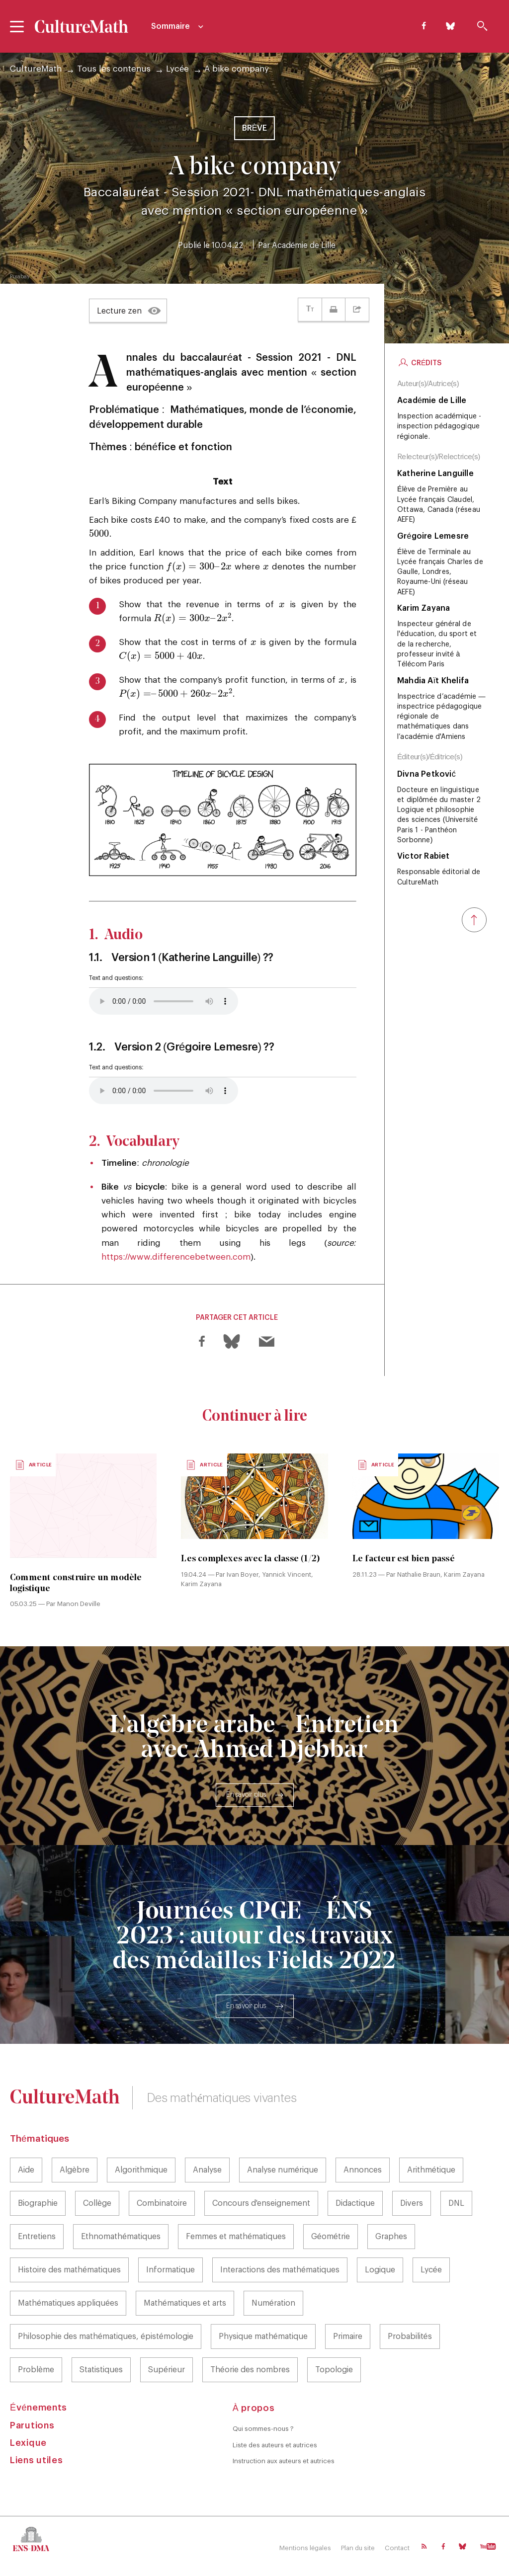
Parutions (32, 2425)
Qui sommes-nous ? (263, 2428)
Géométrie (330, 2237)
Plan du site (358, 2548)
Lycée (177, 69)
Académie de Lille (304, 245)
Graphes (391, 2237)
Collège (97, 2203)
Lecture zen (119, 311)
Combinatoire (162, 2203)
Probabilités (410, 2336)
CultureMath (36, 69)
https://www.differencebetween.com (176, 1257)
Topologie (334, 2370)
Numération (273, 2303)
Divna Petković (426, 774)
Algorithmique (141, 2170)
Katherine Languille (435, 474)
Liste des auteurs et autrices (275, 2445)
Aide (26, 2170)
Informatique (170, 2270)
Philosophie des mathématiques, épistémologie (105, 2336)
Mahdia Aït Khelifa (433, 681)
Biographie (38, 2203)
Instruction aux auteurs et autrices (284, 2461)
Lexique (28, 2442)
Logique (380, 2270)
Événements (38, 2407)
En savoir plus (246, 1794)
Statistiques (101, 2370)
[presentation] (99, 534)
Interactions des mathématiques (279, 2270)
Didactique (355, 2203)
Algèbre (74, 2170)
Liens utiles (36, 2460)
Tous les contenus (114, 69)
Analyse (207, 2170)
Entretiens (37, 2237)
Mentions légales (305, 2548)
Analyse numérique (282, 2170)
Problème (36, 2370)
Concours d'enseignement (261, 2203)
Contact (397, 2548)
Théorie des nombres (250, 2370)
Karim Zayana (423, 608)
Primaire (347, 2336)
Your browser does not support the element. (163, 1001)
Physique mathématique (263, 2336)
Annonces (362, 2170)
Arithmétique (431, 2170)
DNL (456, 2203)
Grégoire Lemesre (433, 536)
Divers (411, 2203)
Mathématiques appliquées (68, 2303)
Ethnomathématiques (121, 2237)
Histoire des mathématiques (69, 2270)
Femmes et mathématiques (236, 2237)
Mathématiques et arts (185, 2303)
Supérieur (166, 2370)
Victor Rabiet (423, 856)
